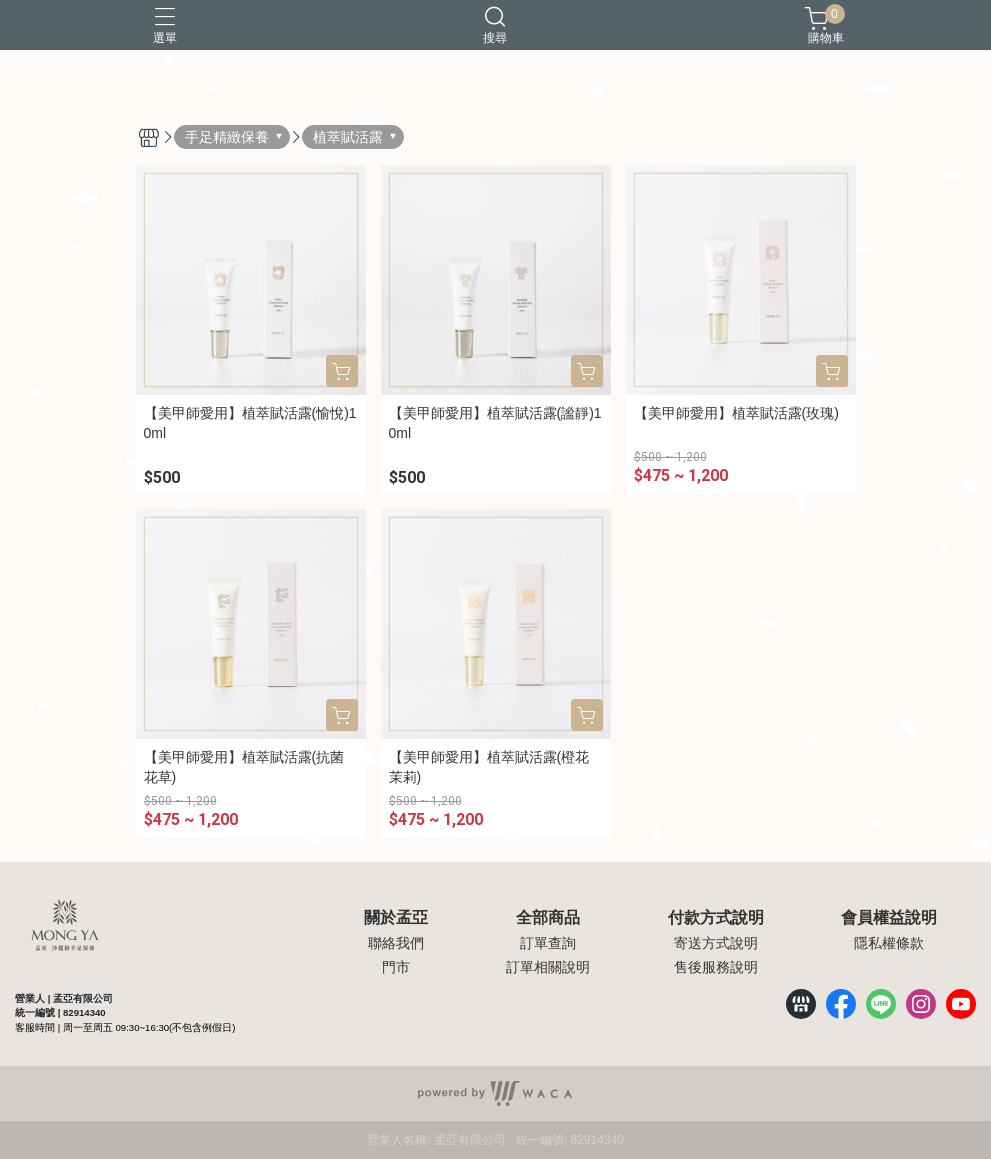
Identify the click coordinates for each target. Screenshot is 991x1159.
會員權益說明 (889, 918)
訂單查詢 (548, 943)
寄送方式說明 (716, 943)
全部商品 (548, 918)
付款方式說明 (716, 918)
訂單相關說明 (548, 967)
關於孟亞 (396, 918)
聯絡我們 (396, 943)
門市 (396, 967)
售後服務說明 (716, 967)
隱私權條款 (889, 943)
